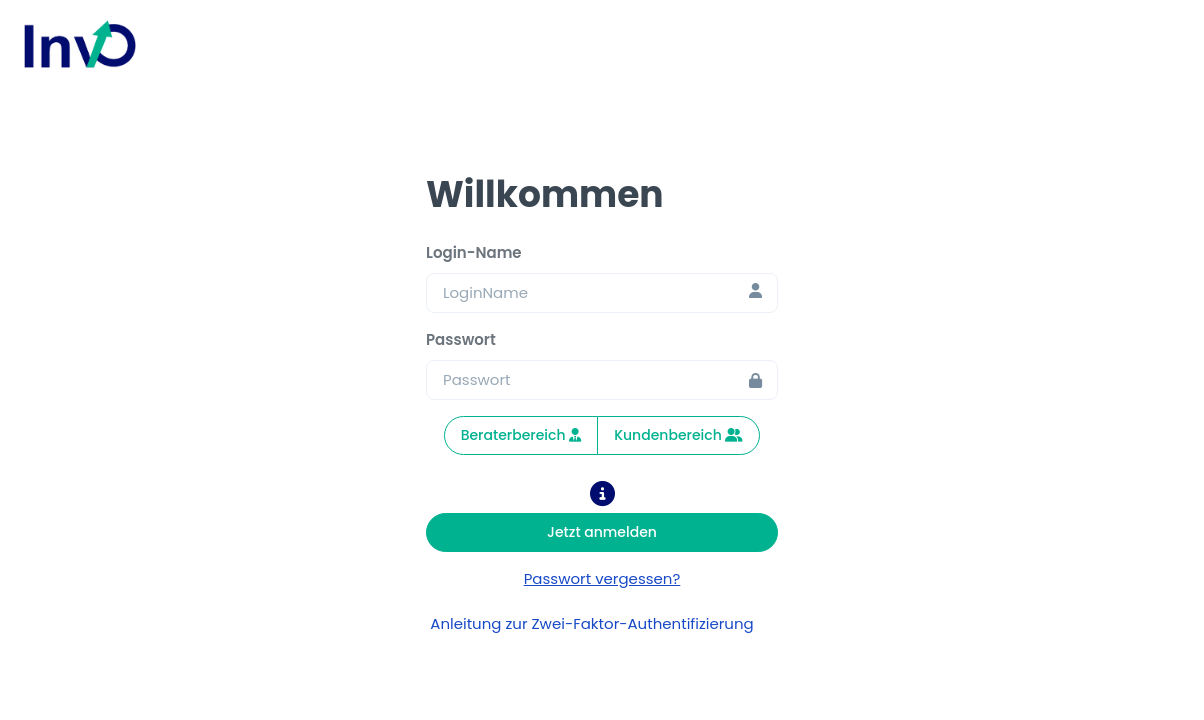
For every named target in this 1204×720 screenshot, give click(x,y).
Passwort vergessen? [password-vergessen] (602, 578)
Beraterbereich (521, 435)
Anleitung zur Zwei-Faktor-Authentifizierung (601, 623)
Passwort (461, 339)
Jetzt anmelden (602, 532)
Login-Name (474, 252)
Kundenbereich (678, 435)
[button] (602, 497)
